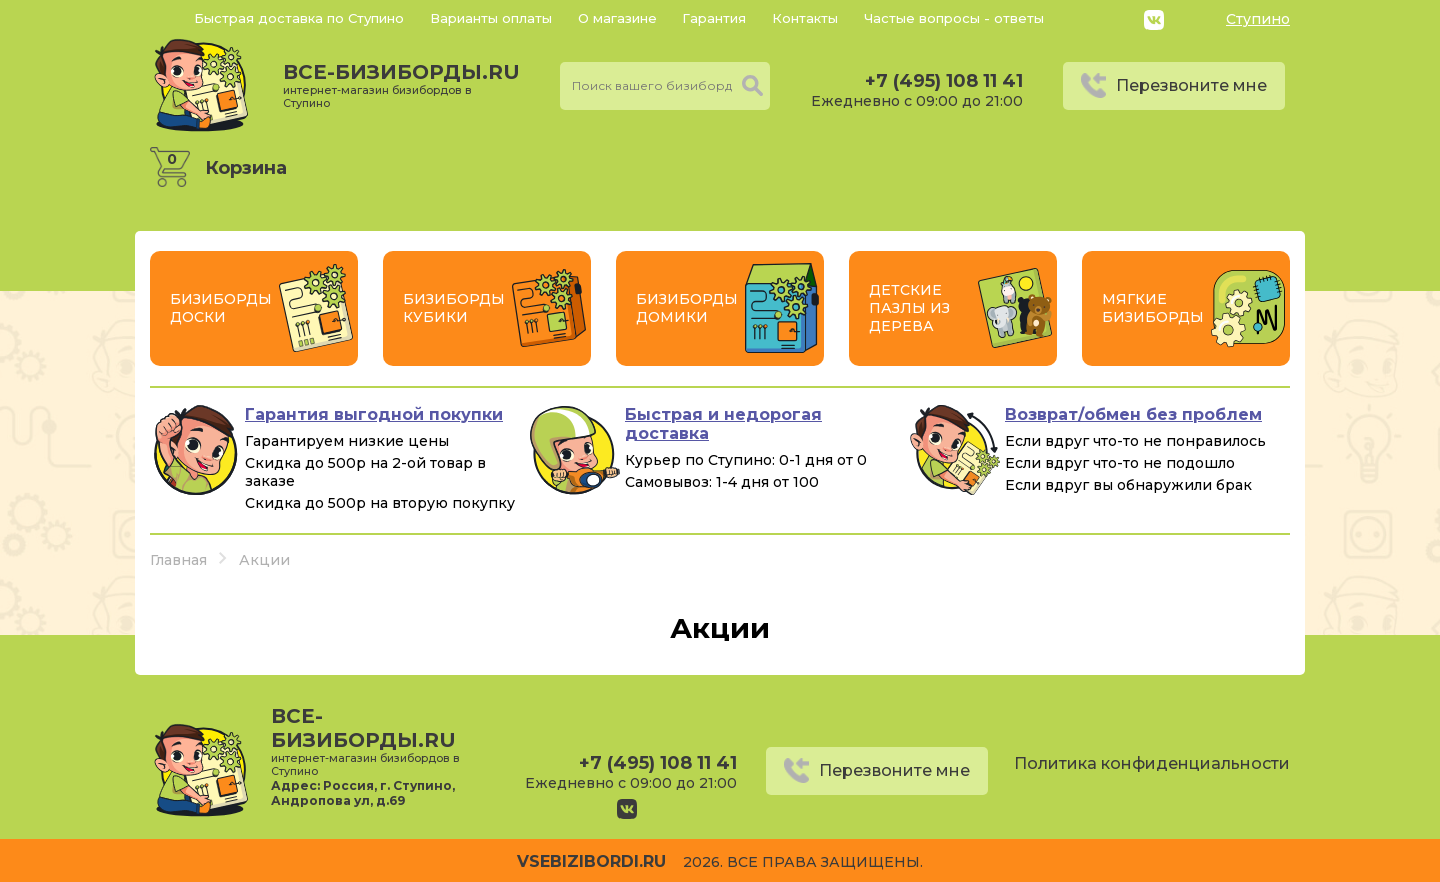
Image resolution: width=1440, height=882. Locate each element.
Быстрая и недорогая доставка (723, 424)
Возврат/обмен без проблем (1133, 414)
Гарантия (714, 18)
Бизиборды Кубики (454, 308)
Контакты (805, 18)
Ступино (1258, 19)
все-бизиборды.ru (401, 85)
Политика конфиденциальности (1152, 763)
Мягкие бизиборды (1153, 308)
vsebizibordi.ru (591, 861)
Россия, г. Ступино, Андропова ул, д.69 (363, 793)
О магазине (617, 18)
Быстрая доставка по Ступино (299, 18)
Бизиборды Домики (687, 308)
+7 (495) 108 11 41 (944, 81)
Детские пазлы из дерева (909, 308)
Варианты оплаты (491, 18)
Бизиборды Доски (221, 308)
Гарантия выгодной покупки (374, 414)
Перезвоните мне (1191, 85)
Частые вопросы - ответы (954, 18)
